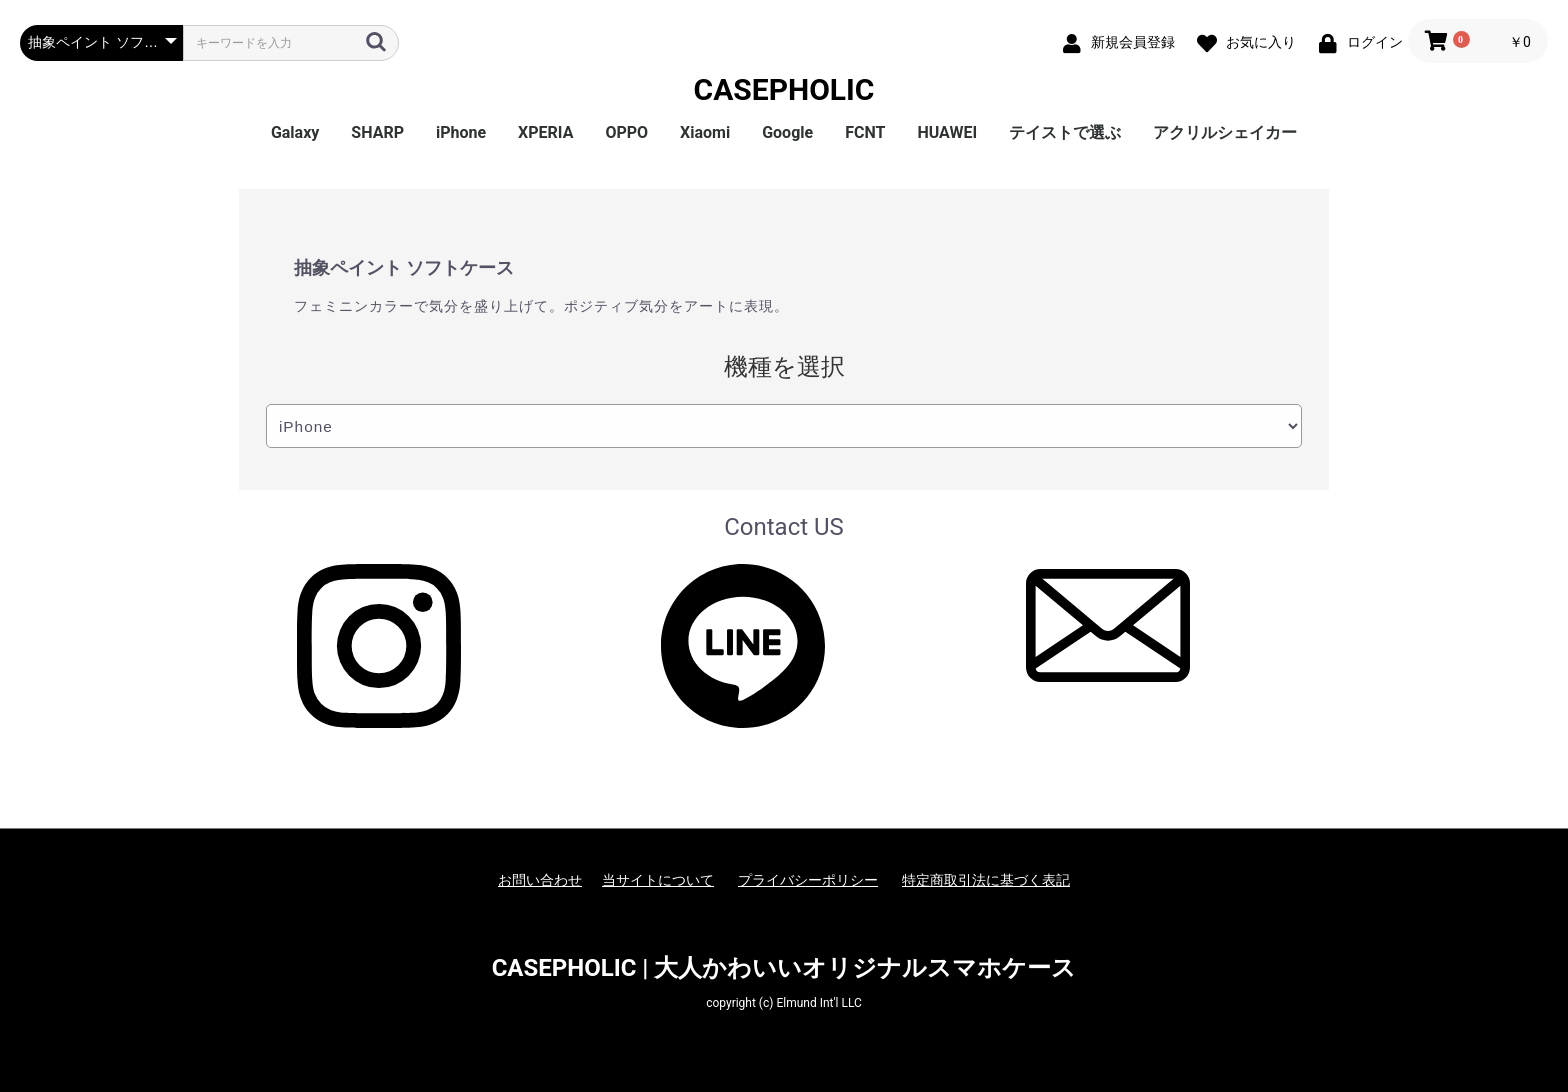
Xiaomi (705, 132)
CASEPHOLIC (784, 89)
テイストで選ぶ (1065, 132)
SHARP (377, 132)
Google (787, 132)
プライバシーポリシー (808, 880)
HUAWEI (947, 132)
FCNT (865, 132)
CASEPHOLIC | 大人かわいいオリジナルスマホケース (784, 968)
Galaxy (295, 132)
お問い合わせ (540, 880)
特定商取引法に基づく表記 (986, 880)
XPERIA (545, 132)
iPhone (461, 132)
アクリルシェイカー (1225, 132)
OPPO (626, 132)
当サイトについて (658, 880)
